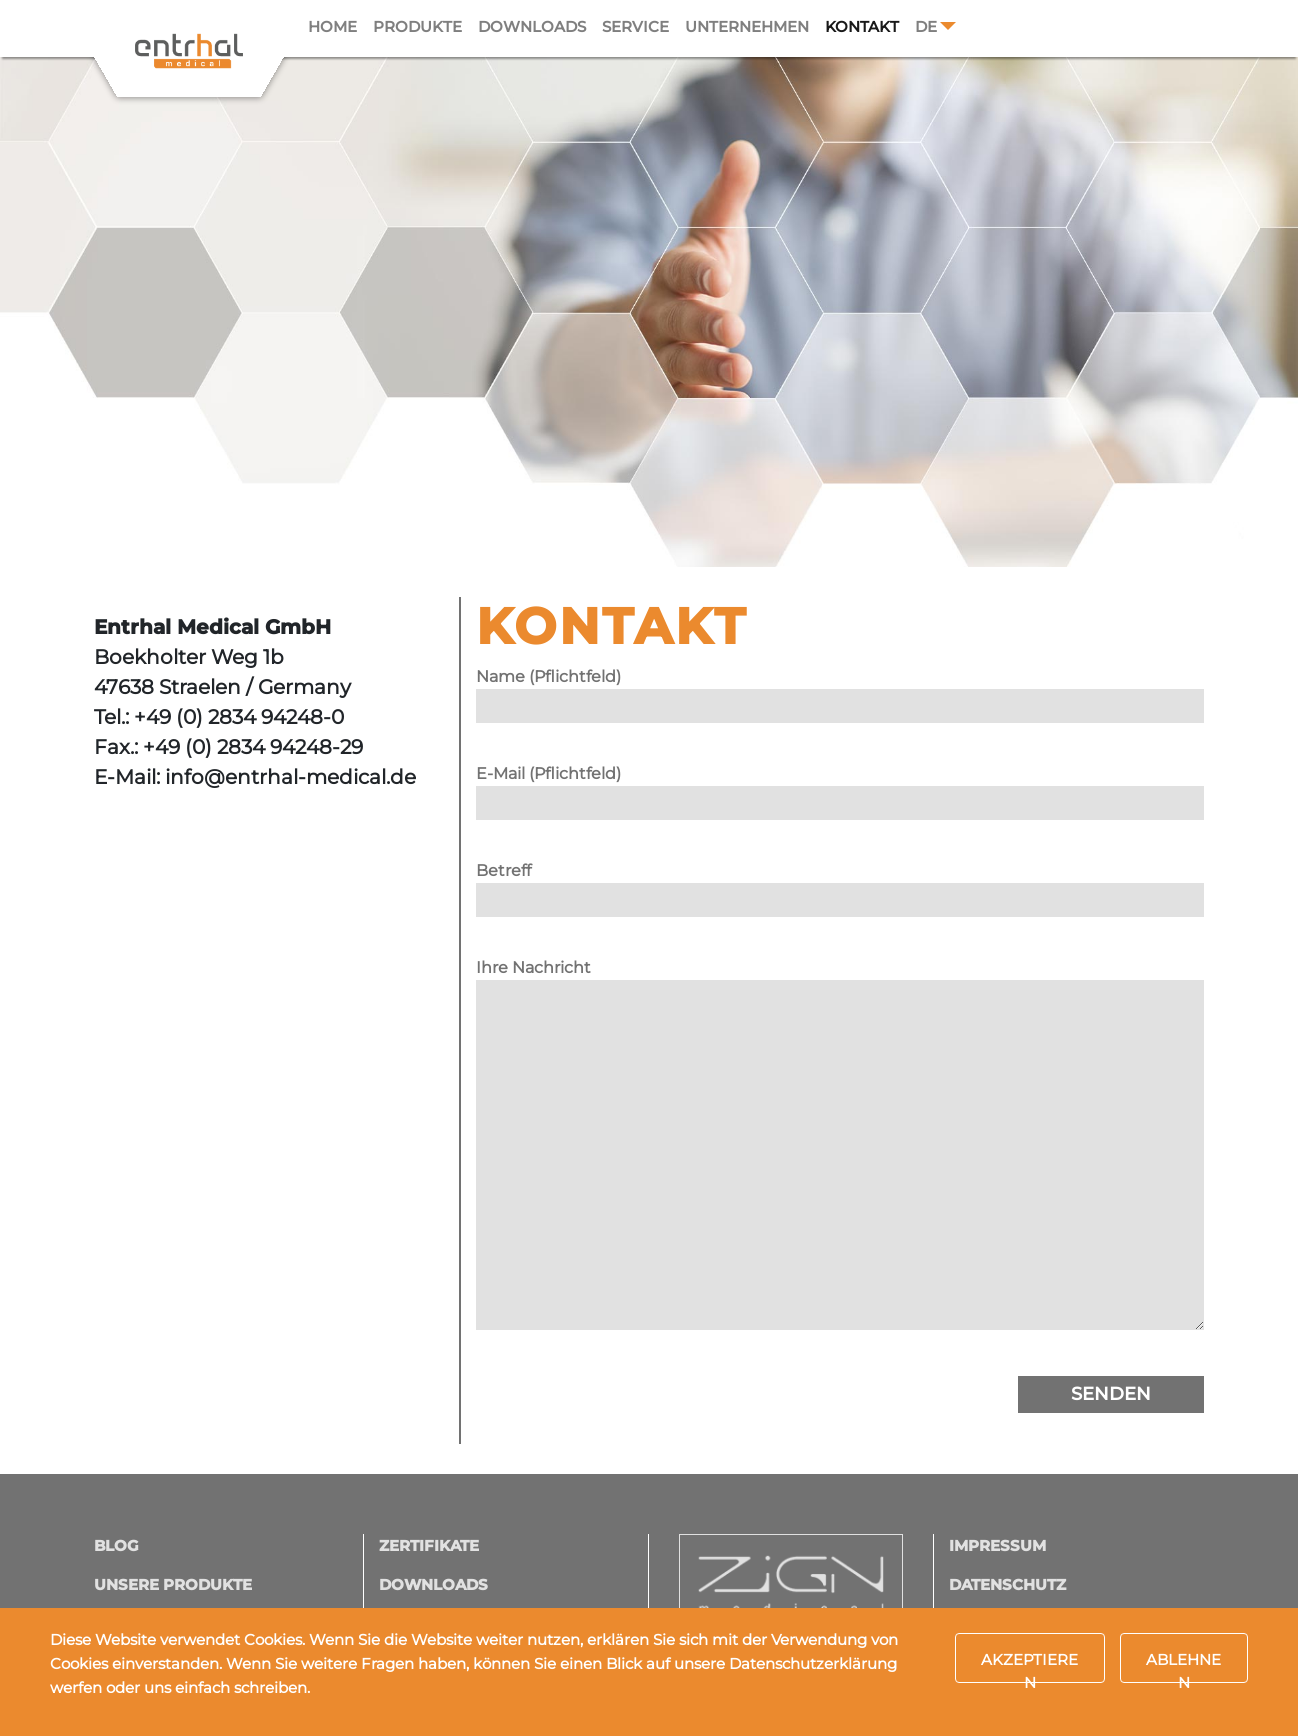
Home (332, 26)
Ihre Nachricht (840, 1153)
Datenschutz (1007, 1584)
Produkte (417, 26)
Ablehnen (1183, 1666)
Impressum (997, 1545)
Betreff (840, 885)
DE (926, 26)
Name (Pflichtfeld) (840, 691)
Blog (116, 1545)
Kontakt (862, 26)
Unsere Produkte (173, 1584)
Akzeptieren (1029, 1666)
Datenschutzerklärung (813, 1663)
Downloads (532, 26)
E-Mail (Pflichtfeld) (840, 788)
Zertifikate (429, 1545)
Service (635, 26)
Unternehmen (747, 26)
